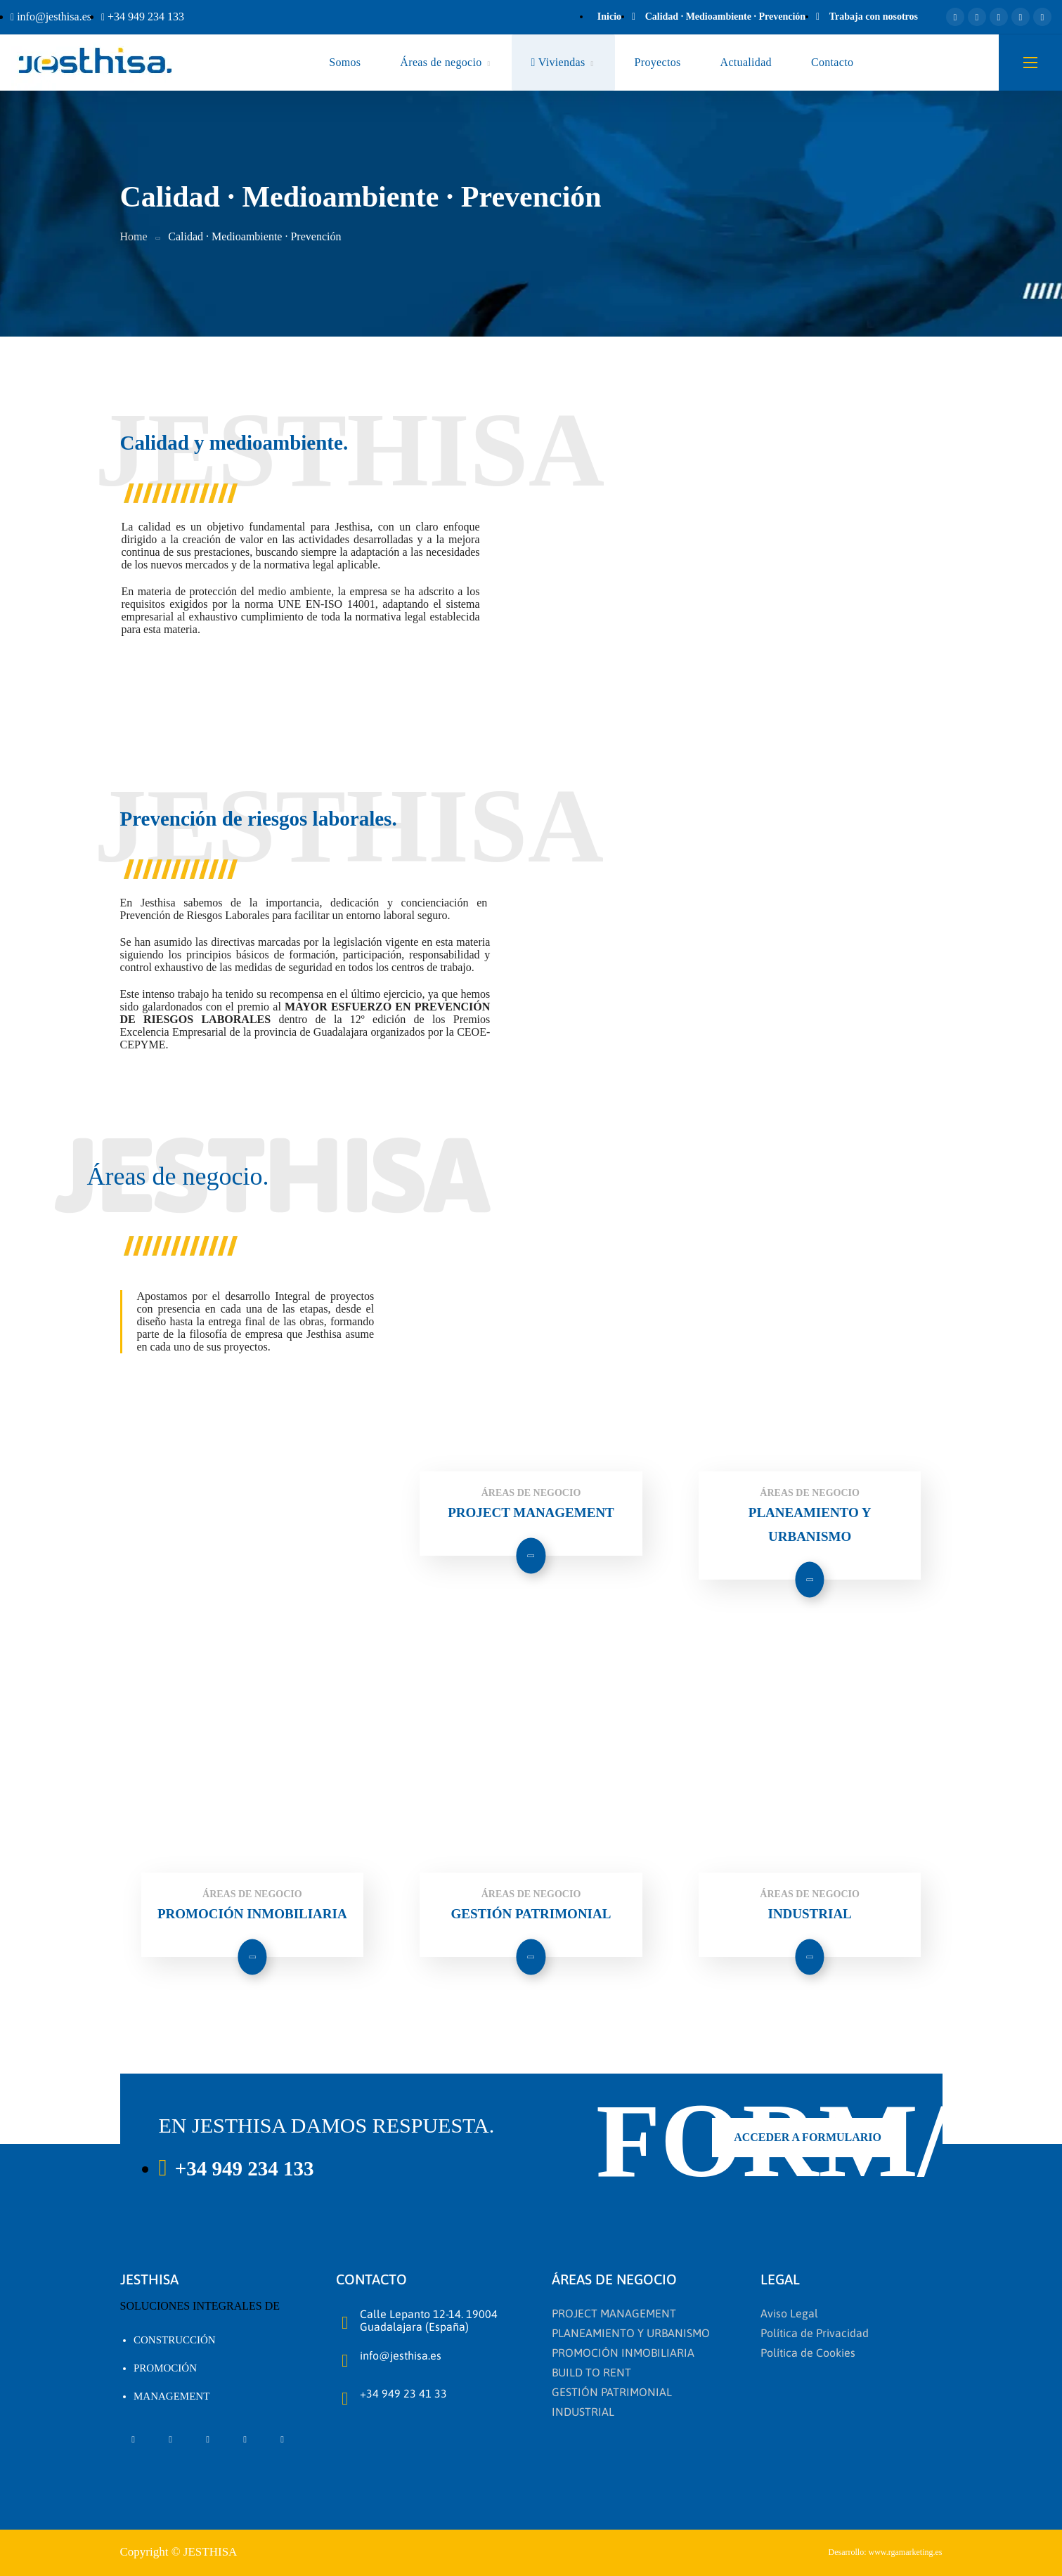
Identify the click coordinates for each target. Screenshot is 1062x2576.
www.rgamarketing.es (906, 2552)
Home (134, 236)
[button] (807, 2137)
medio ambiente (294, 591)
